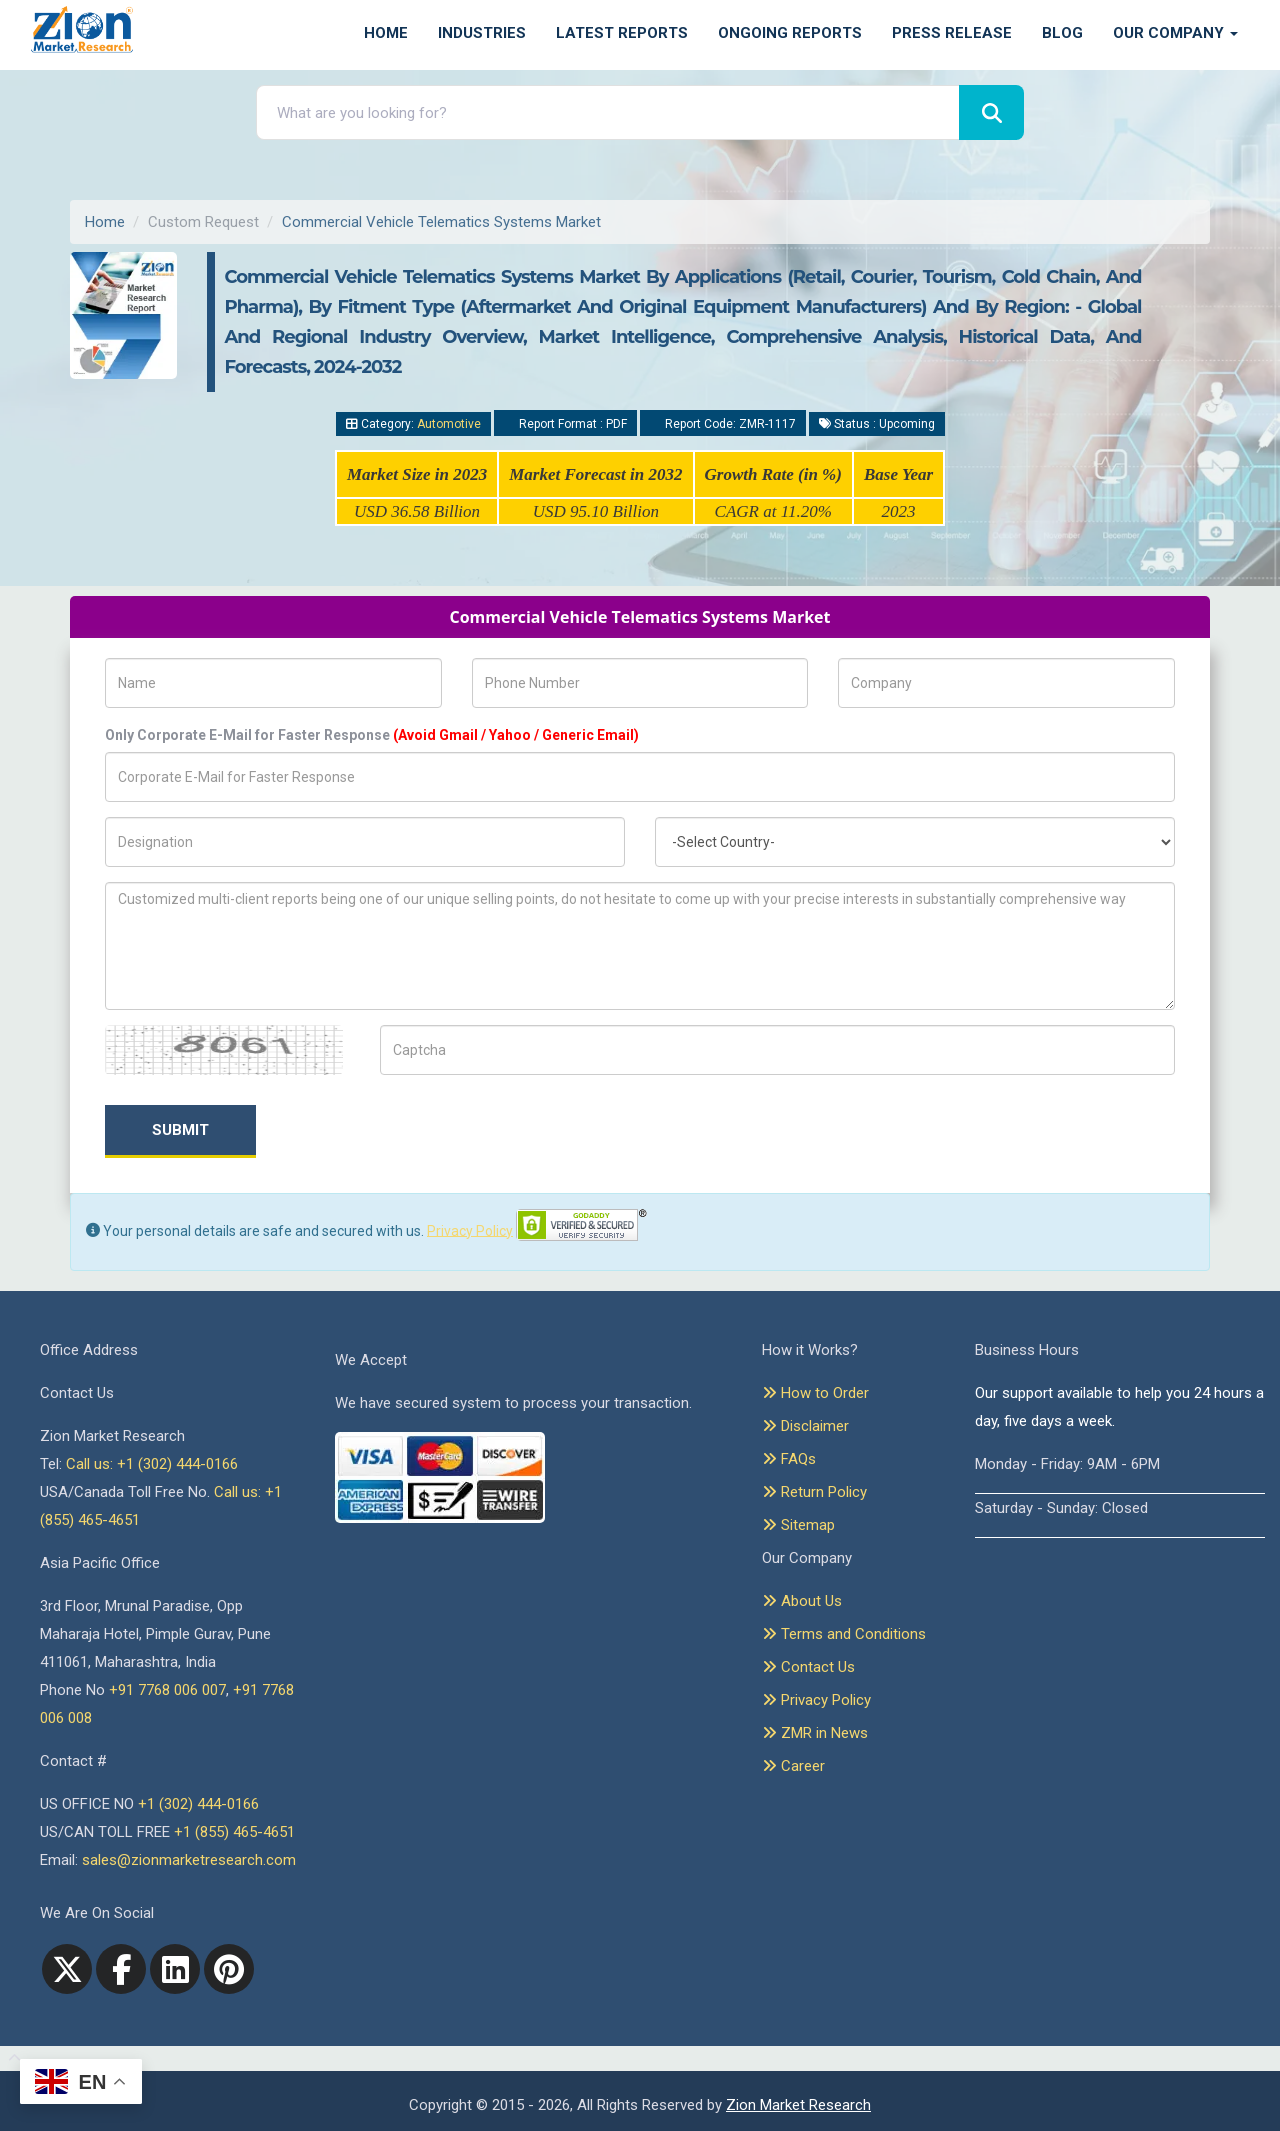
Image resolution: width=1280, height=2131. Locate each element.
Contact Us (808, 1667)
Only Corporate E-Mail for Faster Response (372, 735)
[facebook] (121, 1969)
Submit (180, 1130)
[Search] (991, 112)
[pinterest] (229, 1969)
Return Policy (814, 1492)
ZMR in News (815, 1733)
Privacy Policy (470, 1230)
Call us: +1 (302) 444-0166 (152, 1464)
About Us (802, 1601)
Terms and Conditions (844, 1634)
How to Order (815, 1393)
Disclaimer (805, 1426)
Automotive (449, 424)
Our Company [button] (1175, 33)
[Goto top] (10, 2059)
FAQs (789, 1459)
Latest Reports (622, 33)
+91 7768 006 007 (167, 1690)
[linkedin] (175, 1969)
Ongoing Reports (790, 33)
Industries (482, 33)
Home (386, 33)
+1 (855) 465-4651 (234, 1832)
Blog (1062, 33)
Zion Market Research (798, 2105)
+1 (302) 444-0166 (198, 1804)
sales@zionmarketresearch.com (189, 1860)
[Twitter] (67, 1969)
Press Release (952, 33)
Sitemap (798, 1525)
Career (793, 1766)
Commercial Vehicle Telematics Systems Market (441, 222)
